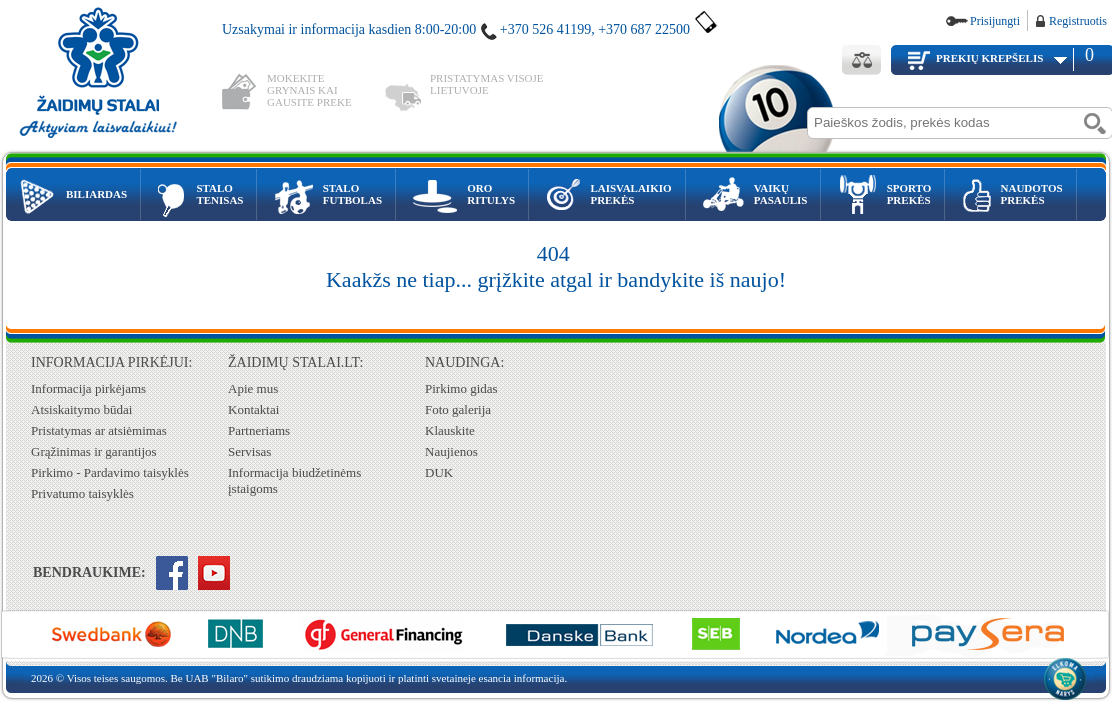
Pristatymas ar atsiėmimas (99, 430)
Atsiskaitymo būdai (81, 409)
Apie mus (253, 388)
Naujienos (451, 451)
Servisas (249, 451)
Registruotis (1078, 21)
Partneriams (259, 430)
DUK (439, 472)
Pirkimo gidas (461, 388)
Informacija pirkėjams (88, 388)
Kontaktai (253, 409)
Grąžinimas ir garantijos (94, 451)
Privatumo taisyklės (82, 493)
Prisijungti (995, 21)
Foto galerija (458, 409)
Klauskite (450, 430)
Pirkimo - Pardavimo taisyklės (110, 472)
